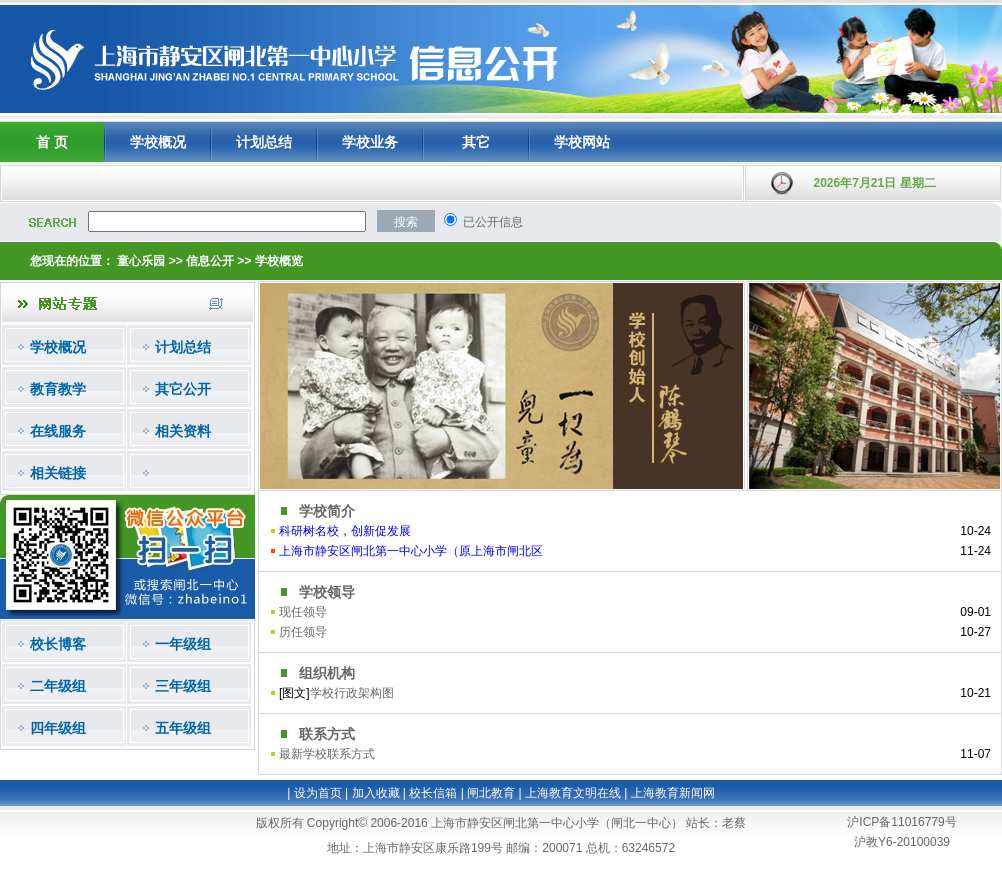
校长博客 (58, 644)
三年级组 (183, 686)
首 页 (52, 142)
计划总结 (264, 142)
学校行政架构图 (352, 693)
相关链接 (58, 473)
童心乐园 (141, 261)
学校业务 (370, 142)
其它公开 (183, 389)
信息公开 (210, 261)
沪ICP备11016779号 (901, 822)
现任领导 (303, 612)
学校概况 (158, 142)
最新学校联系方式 (327, 754)
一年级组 (183, 644)
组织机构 (327, 673)
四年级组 (58, 728)
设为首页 (318, 793)
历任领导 (303, 632)
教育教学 (58, 389)
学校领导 (327, 592)
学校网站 (582, 142)
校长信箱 (433, 793)
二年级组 (58, 686)
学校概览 (279, 261)
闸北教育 (491, 793)
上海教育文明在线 (573, 793)
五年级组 (183, 728)
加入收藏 (376, 793)
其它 (476, 142)
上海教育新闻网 (673, 793)
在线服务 (58, 431)
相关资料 (183, 431)
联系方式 (327, 734)
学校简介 (327, 511)
